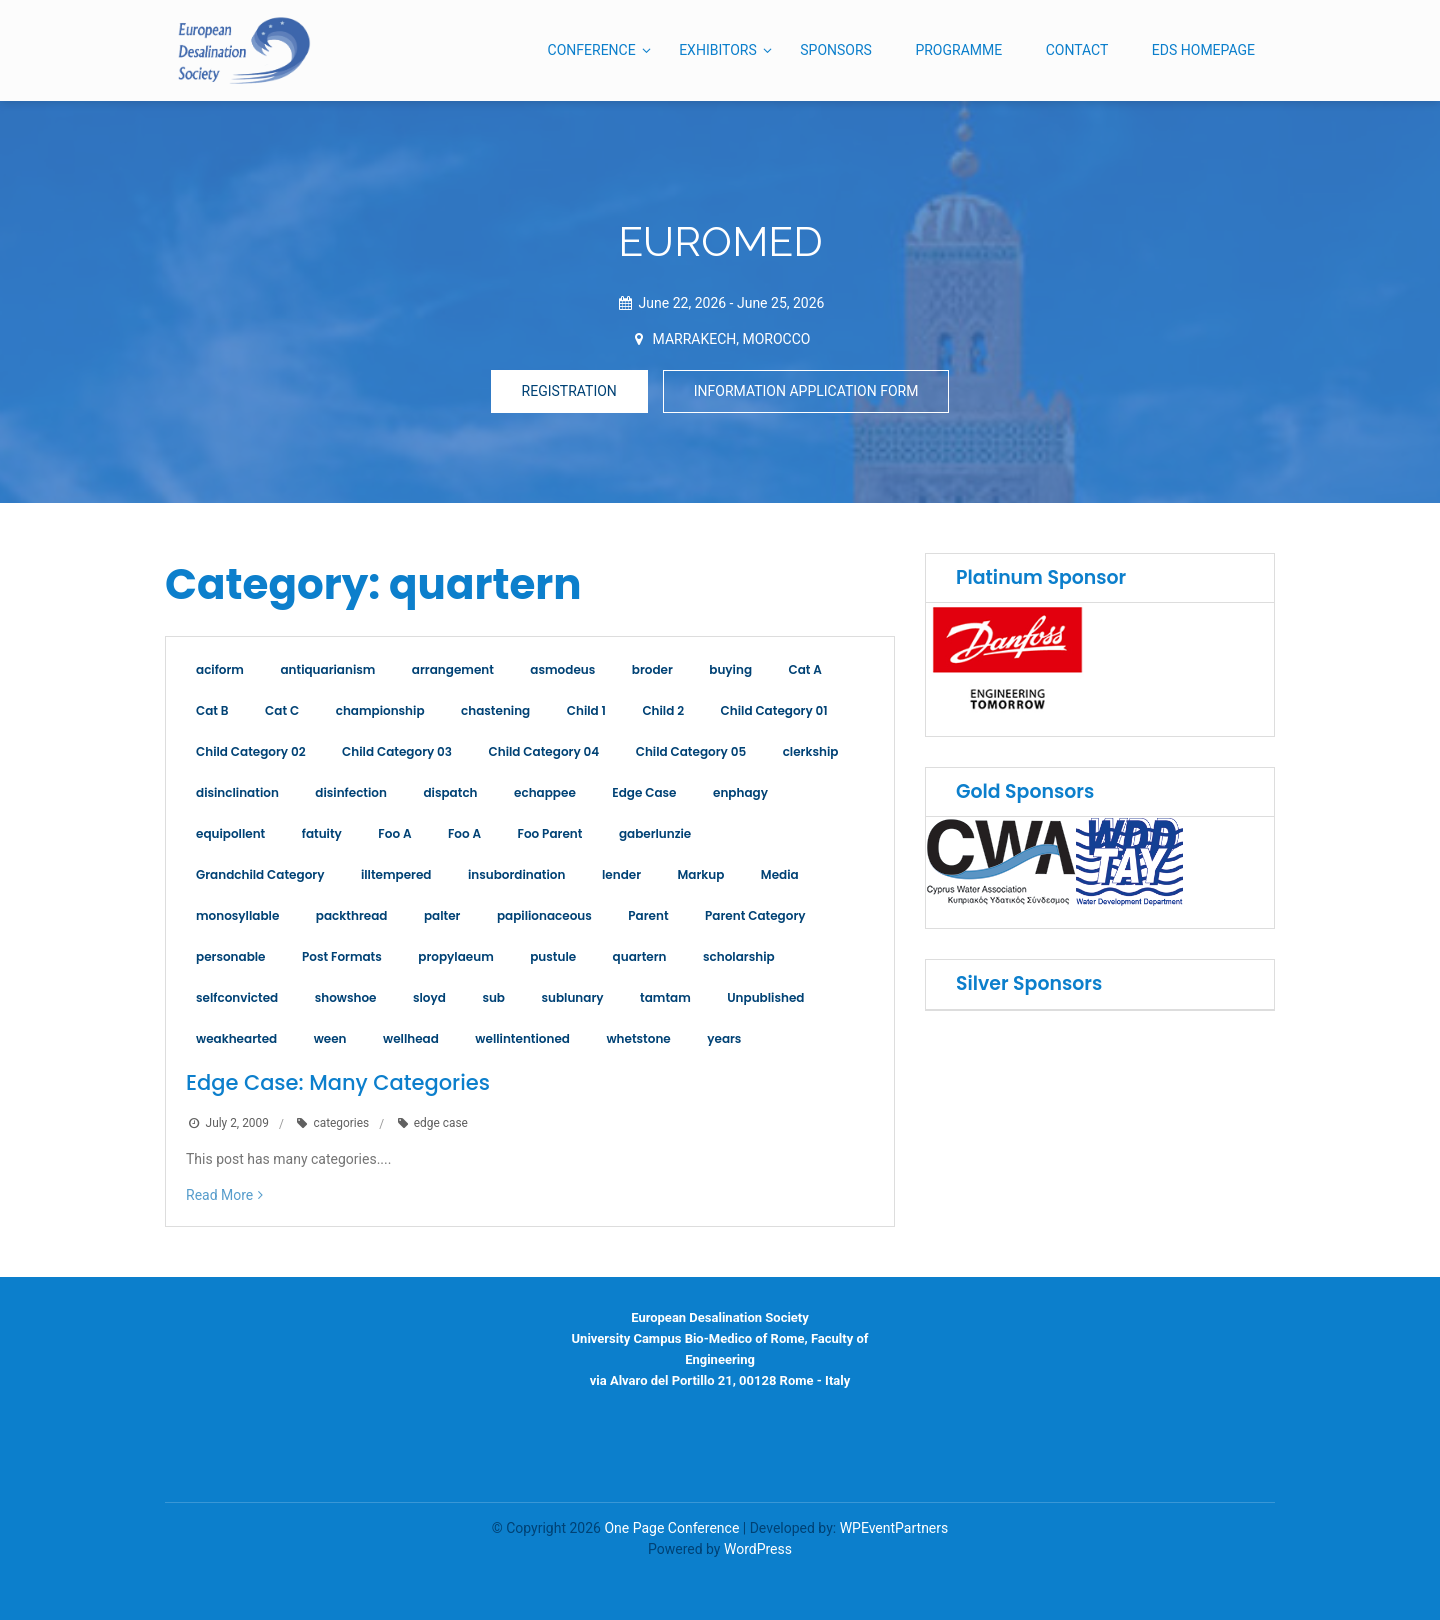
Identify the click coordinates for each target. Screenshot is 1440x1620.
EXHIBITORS (718, 50)
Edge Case (644, 792)
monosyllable (237, 915)
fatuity (322, 833)
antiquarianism (327, 669)
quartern (640, 956)
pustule (553, 956)
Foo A (394, 833)
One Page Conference (671, 1528)
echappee (545, 792)
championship (380, 710)
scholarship (739, 956)
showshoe (346, 997)
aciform (220, 669)
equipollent (230, 833)
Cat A (805, 669)
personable (231, 956)
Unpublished (765, 997)
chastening (495, 710)
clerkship (811, 751)
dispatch (450, 792)
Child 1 (586, 710)
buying (730, 669)
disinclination (237, 792)
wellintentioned (522, 1038)
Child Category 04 (544, 751)
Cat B (212, 710)
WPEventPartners (894, 1528)
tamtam (665, 997)
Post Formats (342, 956)
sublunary (572, 997)
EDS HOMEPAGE (1203, 50)
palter (442, 915)
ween (330, 1038)
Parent (648, 915)
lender (621, 874)
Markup (701, 874)
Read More (219, 1196)
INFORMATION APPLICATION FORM (806, 391)
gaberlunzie (655, 833)
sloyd (429, 997)
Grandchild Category (260, 874)
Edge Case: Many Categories (338, 1082)
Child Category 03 (397, 751)
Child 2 (663, 710)
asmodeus (562, 669)
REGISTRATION (569, 391)
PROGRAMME (958, 50)
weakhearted (236, 1038)
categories (341, 1124)
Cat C (282, 710)
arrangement (453, 669)
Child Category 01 (774, 710)
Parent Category (755, 915)
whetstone (638, 1038)
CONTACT (1077, 50)
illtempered (396, 874)
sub (493, 997)
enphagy (740, 792)
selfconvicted (237, 997)
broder (652, 669)
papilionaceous (544, 915)
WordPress (758, 1549)
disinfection (351, 792)
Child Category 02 (251, 751)
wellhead (411, 1038)
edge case (441, 1124)
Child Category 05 (691, 751)
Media (780, 874)
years (724, 1038)
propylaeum (455, 956)
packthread (352, 915)
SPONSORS (836, 50)
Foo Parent (550, 833)
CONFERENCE (592, 50)
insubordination (517, 874)
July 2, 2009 (237, 1124)
